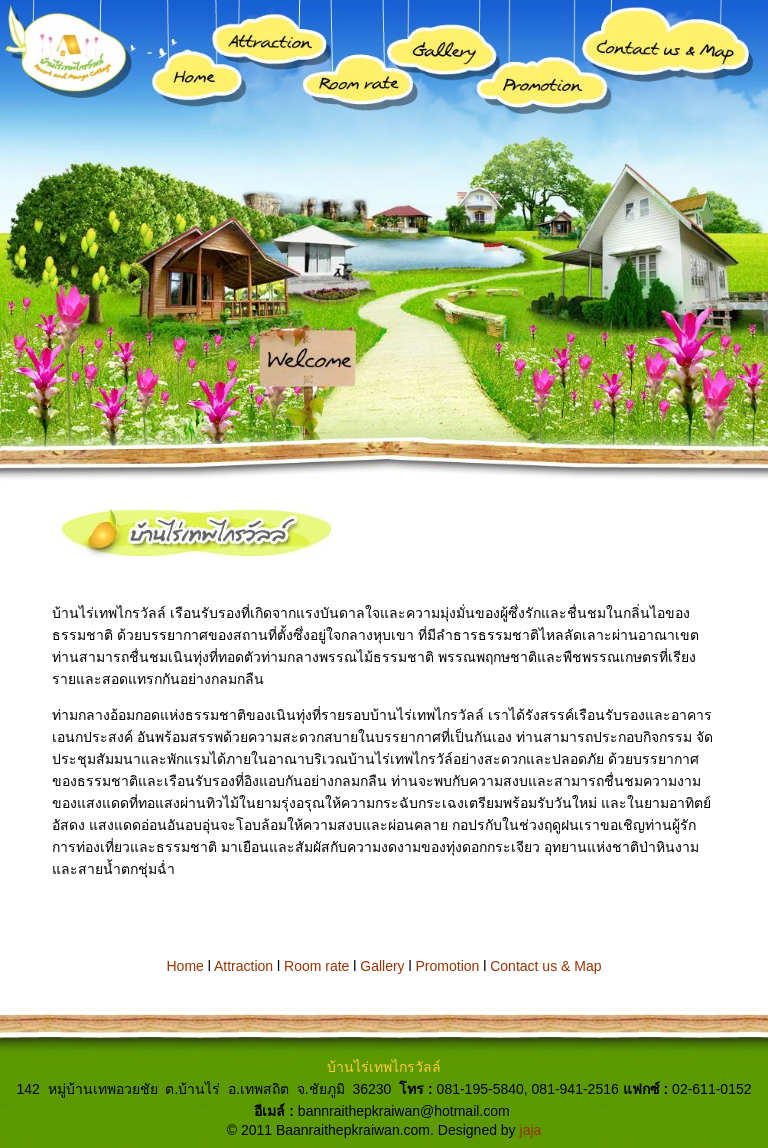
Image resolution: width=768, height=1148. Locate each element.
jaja (531, 1130)
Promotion (448, 966)
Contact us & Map (545, 966)
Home (185, 966)
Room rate (316, 966)
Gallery (382, 966)
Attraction (243, 966)
